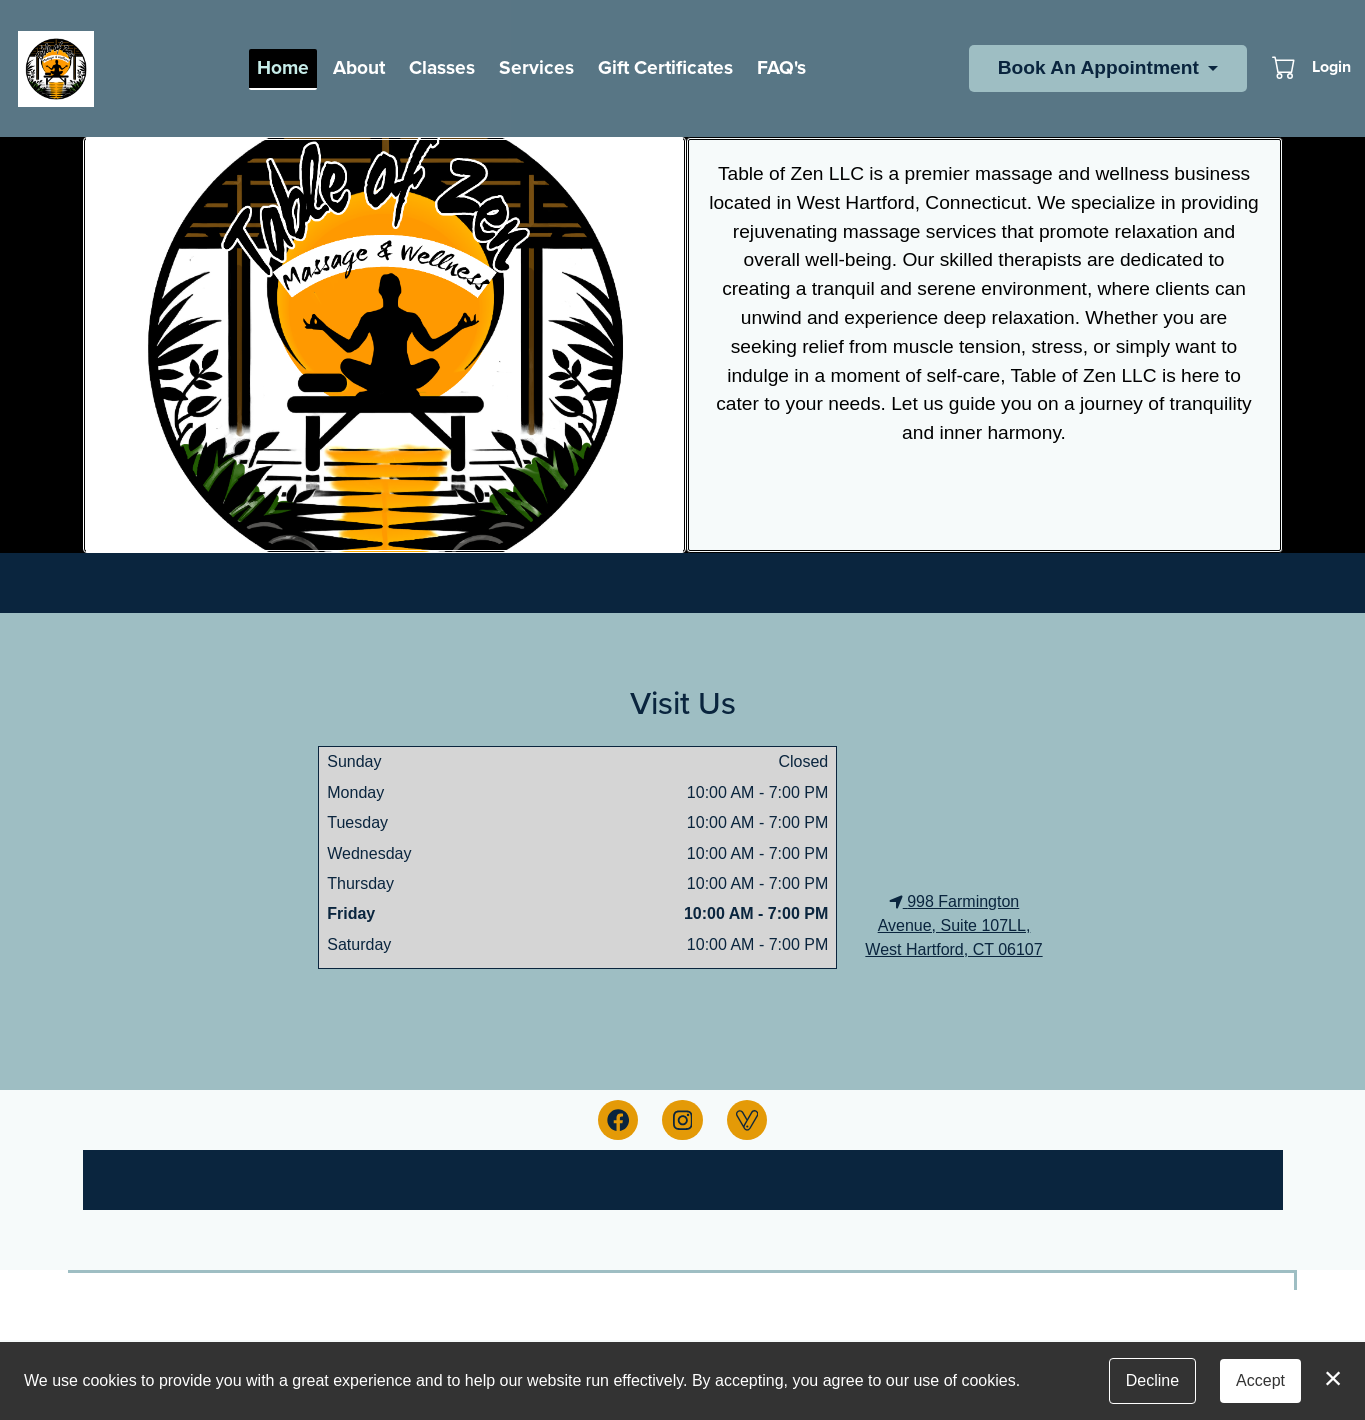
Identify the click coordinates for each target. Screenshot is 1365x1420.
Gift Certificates (665, 67)
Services (536, 67)
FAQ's (781, 67)
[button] (1285, 67)
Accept (1260, 1380)
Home (283, 67)
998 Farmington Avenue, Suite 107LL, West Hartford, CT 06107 (953, 925)
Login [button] (1331, 66)
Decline (1152, 1380)
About (359, 67)
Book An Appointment (1098, 67)
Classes (442, 67)
